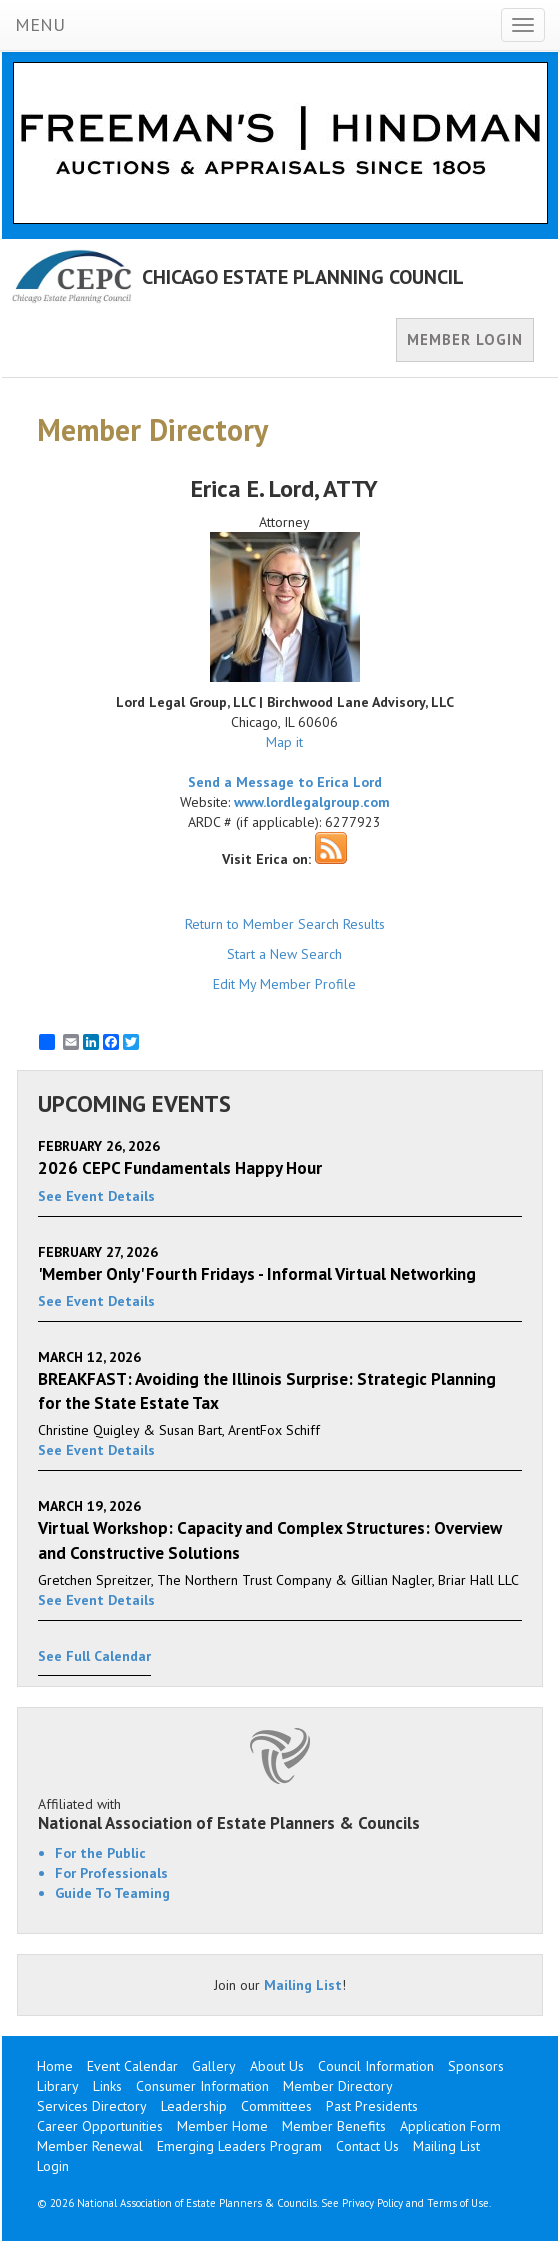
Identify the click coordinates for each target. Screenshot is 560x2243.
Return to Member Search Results (285, 924)
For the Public (100, 1853)
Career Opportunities (100, 2126)
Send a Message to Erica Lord (285, 782)
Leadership (194, 2106)
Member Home (222, 2126)
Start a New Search (284, 954)
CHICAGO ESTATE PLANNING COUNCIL (303, 277)
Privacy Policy (372, 2203)
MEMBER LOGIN (465, 339)
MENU (40, 24)
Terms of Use (458, 2203)
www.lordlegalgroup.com (312, 802)
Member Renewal (90, 2146)
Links (107, 2086)
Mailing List (303, 1985)
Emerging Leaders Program (239, 2146)
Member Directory (338, 2086)
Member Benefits (334, 2126)
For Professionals (111, 1873)
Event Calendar (132, 2066)
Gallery (214, 2066)
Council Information (376, 2066)
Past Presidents (372, 2106)
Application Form (450, 2126)
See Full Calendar (94, 1656)
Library (58, 2086)
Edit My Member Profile (284, 984)
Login (53, 2166)
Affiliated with (280, 1814)
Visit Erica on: (266, 859)
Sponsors (476, 2066)
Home (55, 2066)
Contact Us (367, 2146)
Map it (284, 742)
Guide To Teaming (112, 1893)
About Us (277, 2066)
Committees (276, 2106)
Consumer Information (202, 2086)
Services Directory (92, 2106)
